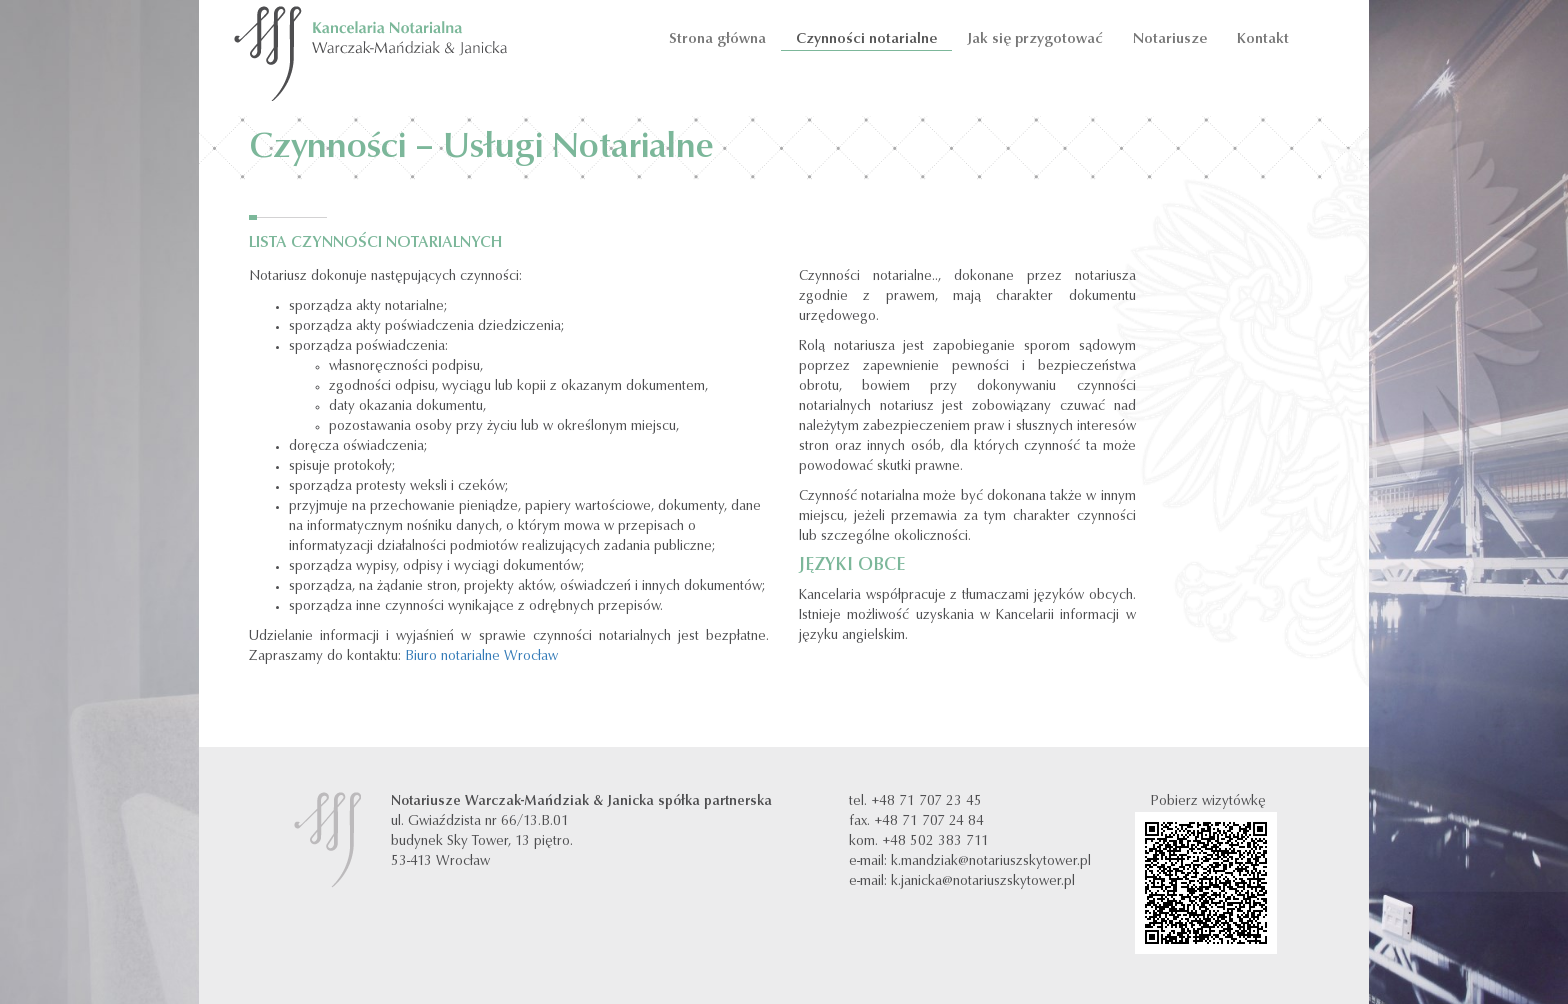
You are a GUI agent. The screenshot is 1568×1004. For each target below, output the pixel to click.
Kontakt (1263, 39)
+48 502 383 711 (935, 842)
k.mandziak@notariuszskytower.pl (991, 862)
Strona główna (715, 39)
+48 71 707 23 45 (926, 802)
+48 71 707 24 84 (929, 822)
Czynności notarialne (866, 39)
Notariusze (1170, 39)
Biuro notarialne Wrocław (481, 657)
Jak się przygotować (1035, 39)
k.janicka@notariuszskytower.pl (983, 882)
